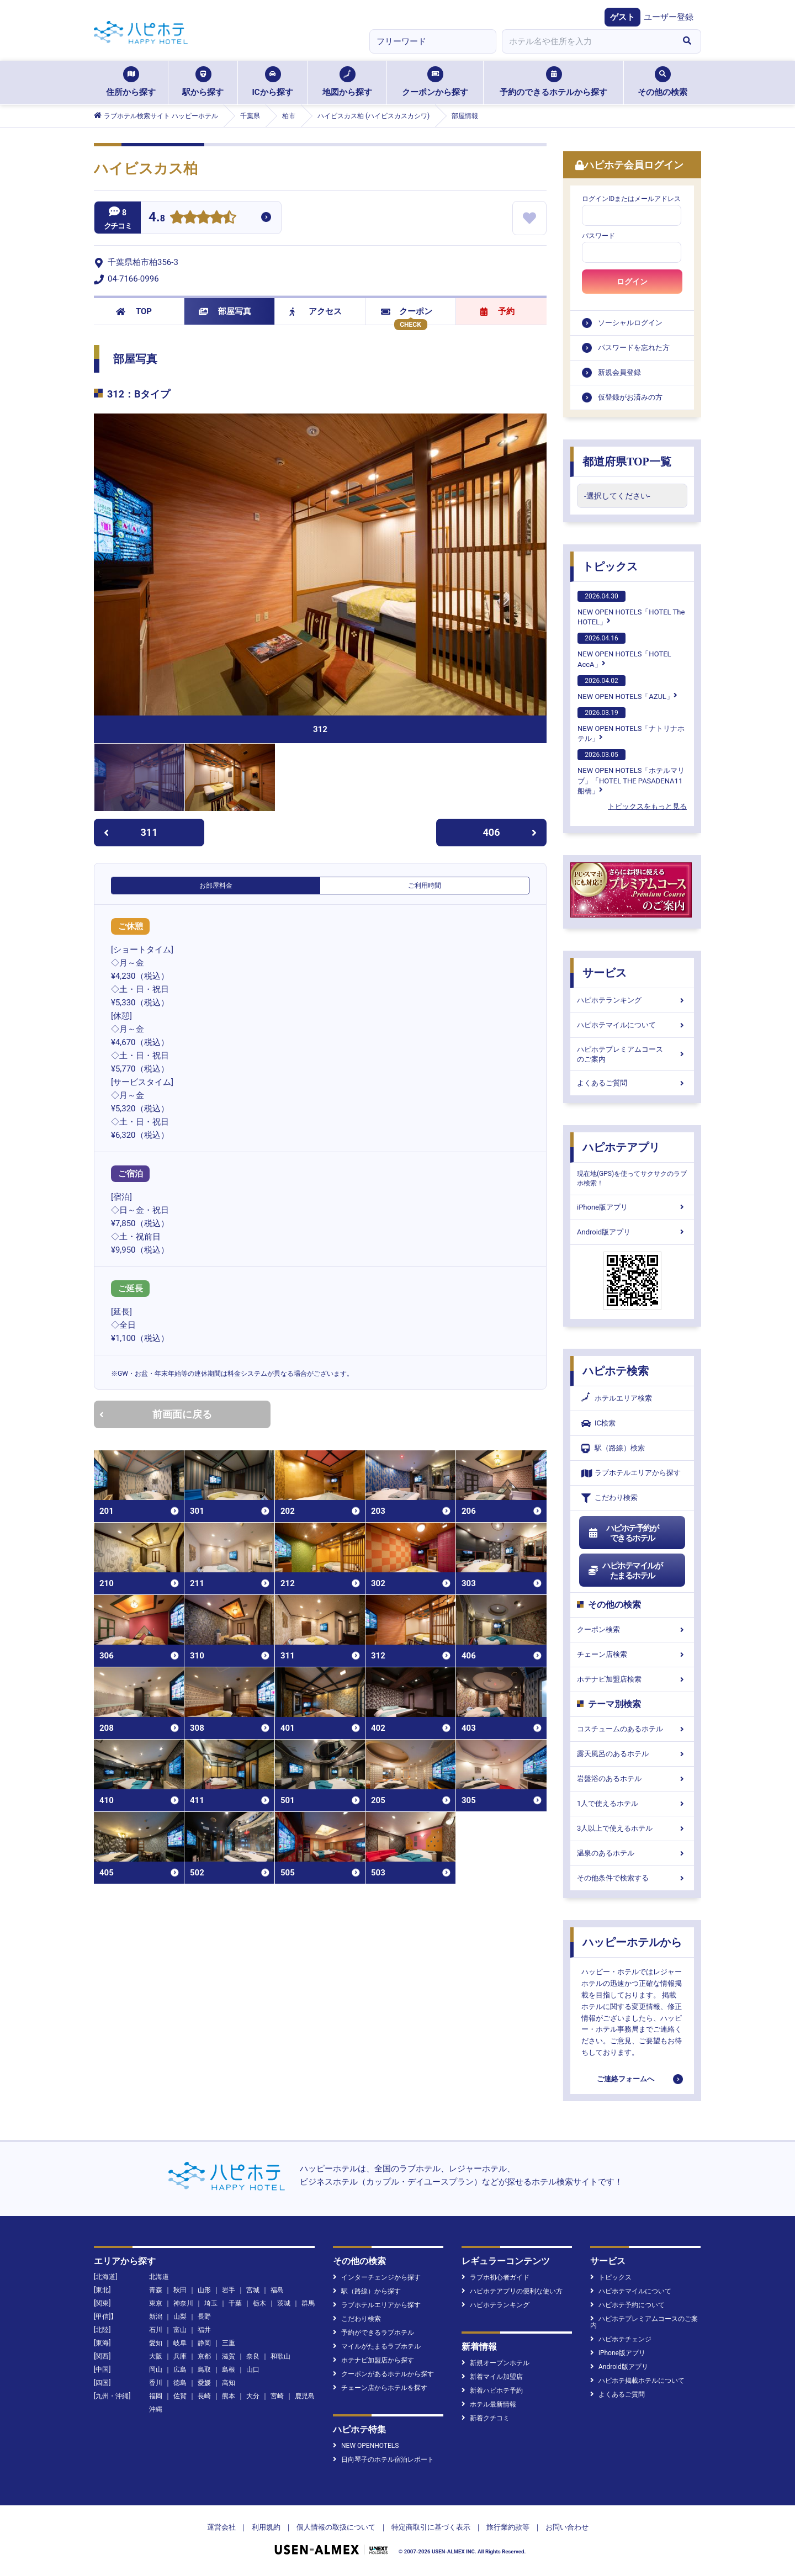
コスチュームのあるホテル (632, 1729)
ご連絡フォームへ (625, 2079)
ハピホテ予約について (627, 2305)
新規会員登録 (619, 372)
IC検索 (598, 1423)
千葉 (235, 2303)
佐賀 (180, 2396)
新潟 (155, 2316)
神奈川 (183, 2303)
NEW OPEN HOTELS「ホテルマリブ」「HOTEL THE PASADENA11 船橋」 (631, 771)
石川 (155, 2330)
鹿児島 (305, 2396)
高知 (228, 2383)
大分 (252, 2396)
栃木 (259, 2303)
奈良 (252, 2356)
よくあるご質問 (632, 1083)
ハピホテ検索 (615, 1371)
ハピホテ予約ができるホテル (623, 1533)
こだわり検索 (609, 1498)
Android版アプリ (632, 1232)
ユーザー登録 (668, 17)
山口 (252, 2369)
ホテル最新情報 (489, 2404)
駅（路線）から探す (367, 2291)
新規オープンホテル (495, 2363)
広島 (180, 2369)
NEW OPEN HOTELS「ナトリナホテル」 (631, 725)
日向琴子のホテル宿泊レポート (383, 2459)
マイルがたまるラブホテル (377, 2346)
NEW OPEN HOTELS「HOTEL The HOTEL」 (631, 608)
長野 (204, 2316)
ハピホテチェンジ (620, 2339)
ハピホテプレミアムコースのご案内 (632, 1054)
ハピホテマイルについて (632, 1025)
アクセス (315, 311)
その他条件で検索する (632, 1878)
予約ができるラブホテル (373, 2332)
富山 (180, 2330)
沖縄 (155, 2409)
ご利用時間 (424, 885)
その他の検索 (662, 81)
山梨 (180, 2316)
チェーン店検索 (632, 1654)
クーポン (406, 311)
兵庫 (180, 2356)
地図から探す (347, 81)
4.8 (157, 218)
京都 (204, 2356)
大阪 (155, 2356)
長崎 (204, 2396)
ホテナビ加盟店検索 (632, 1679)
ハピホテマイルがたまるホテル (625, 1571)
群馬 (308, 2303)
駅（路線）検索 (613, 1448)
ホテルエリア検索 (616, 1398)
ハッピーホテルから (632, 1942)
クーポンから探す (435, 81)
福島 (277, 2290)
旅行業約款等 (507, 2527)
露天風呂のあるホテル (632, 1754)
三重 (228, 2343)
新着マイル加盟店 (492, 2377)
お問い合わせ (567, 2527)
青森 (155, 2290)
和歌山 (280, 2356)
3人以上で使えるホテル (632, 1828)
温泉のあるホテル (632, 1853)
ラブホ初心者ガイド (495, 2277)
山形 (204, 2290)
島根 (228, 2369)
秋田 (180, 2290)
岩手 (228, 2290)
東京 (155, 2303)
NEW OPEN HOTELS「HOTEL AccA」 (624, 650)
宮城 (252, 2290)
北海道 (159, 2277)
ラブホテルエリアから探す (631, 1473)
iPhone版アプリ (632, 1207)
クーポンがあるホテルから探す (383, 2374)
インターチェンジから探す (377, 2277)
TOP (134, 311)
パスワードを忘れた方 (634, 347)
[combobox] (587, 41)
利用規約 (266, 2527)
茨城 (283, 2303)
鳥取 (204, 2369)
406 (510, 832)
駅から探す (203, 81)
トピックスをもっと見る (647, 806)
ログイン (632, 281)
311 (130, 832)
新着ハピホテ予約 (492, 2390)
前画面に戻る (155, 1414)
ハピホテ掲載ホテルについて (637, 2380)
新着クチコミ (486, 2418)
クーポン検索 (632, 1629)
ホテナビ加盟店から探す (373, 2360)
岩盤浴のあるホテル (632, 1778)
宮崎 (277, 2396)
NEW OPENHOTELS (366, 2446)
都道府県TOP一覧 (626, 461)
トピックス (610, 566)
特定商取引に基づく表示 (430, 2527)
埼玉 (211, 2303)
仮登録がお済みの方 (630, 397)
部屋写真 (225, 311)
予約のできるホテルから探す (553, 81)
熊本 (228, 2396)
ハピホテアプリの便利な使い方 (512, 2291)
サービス (604, 973)
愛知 (155, 2343)
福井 (204, 2330)
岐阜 (180, 2343)
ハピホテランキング (632, 1000)
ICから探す (272, 81)
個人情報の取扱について (335, 2527)
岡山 (155, 2369)
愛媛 (204, 2383)
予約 (497, 311)
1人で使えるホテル (632, 1803)
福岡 (155, 2396)
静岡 (204, 2343)
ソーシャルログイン (630, 323)
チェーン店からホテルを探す (380, 2388)
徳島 (180, 2383)
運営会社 (221, 2527)
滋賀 (228, 2356)
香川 (155, 2383)
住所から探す (131, 81)
